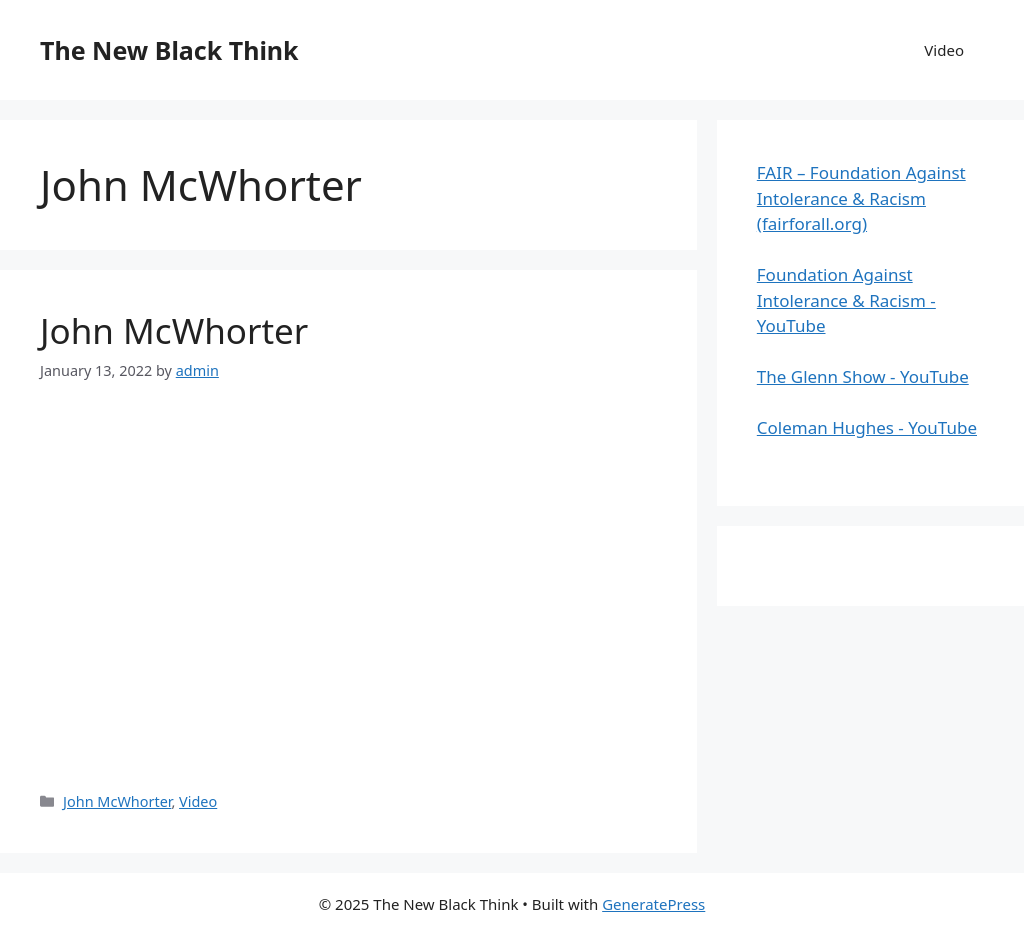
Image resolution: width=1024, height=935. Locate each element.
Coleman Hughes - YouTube (867, 427)
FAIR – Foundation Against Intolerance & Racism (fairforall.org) (861, 198)
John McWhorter (174, 330)
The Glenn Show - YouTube (863, 376)
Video (944, 50)
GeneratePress (653, 904)
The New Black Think (169, 50)
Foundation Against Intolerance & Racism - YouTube (846, 300)
